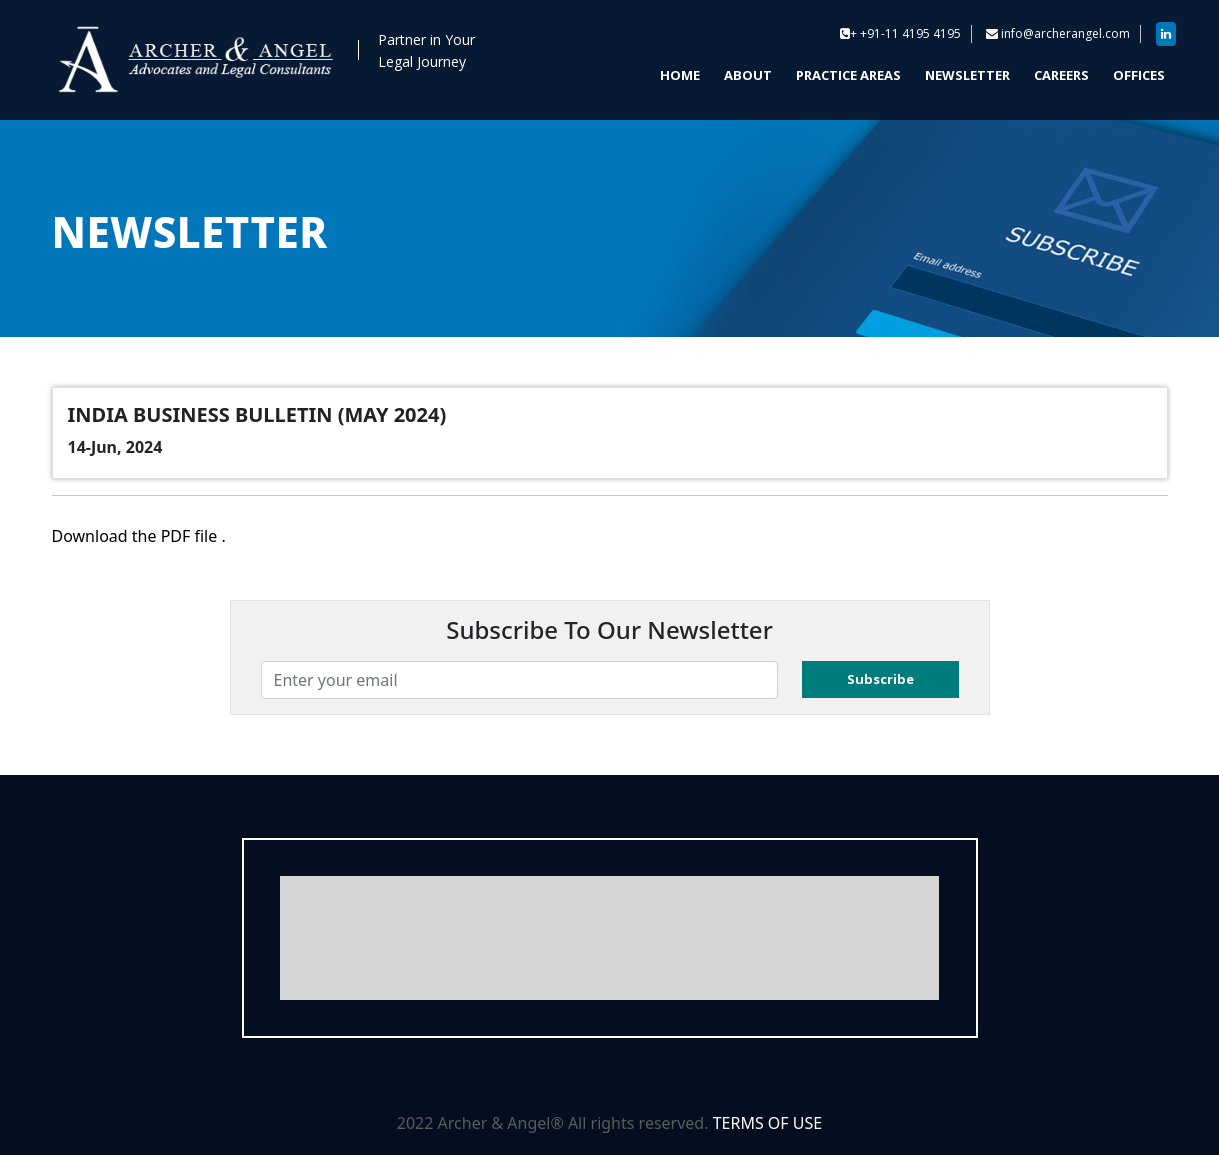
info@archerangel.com (1065, 33)
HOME (680, 75)
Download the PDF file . (139, 536)
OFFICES (1139, 75)
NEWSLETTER (967, 75)
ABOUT (748, 75)
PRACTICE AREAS (848, 75)
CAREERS (1061, 75)
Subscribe (880, 679)
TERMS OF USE (768, 1123)
